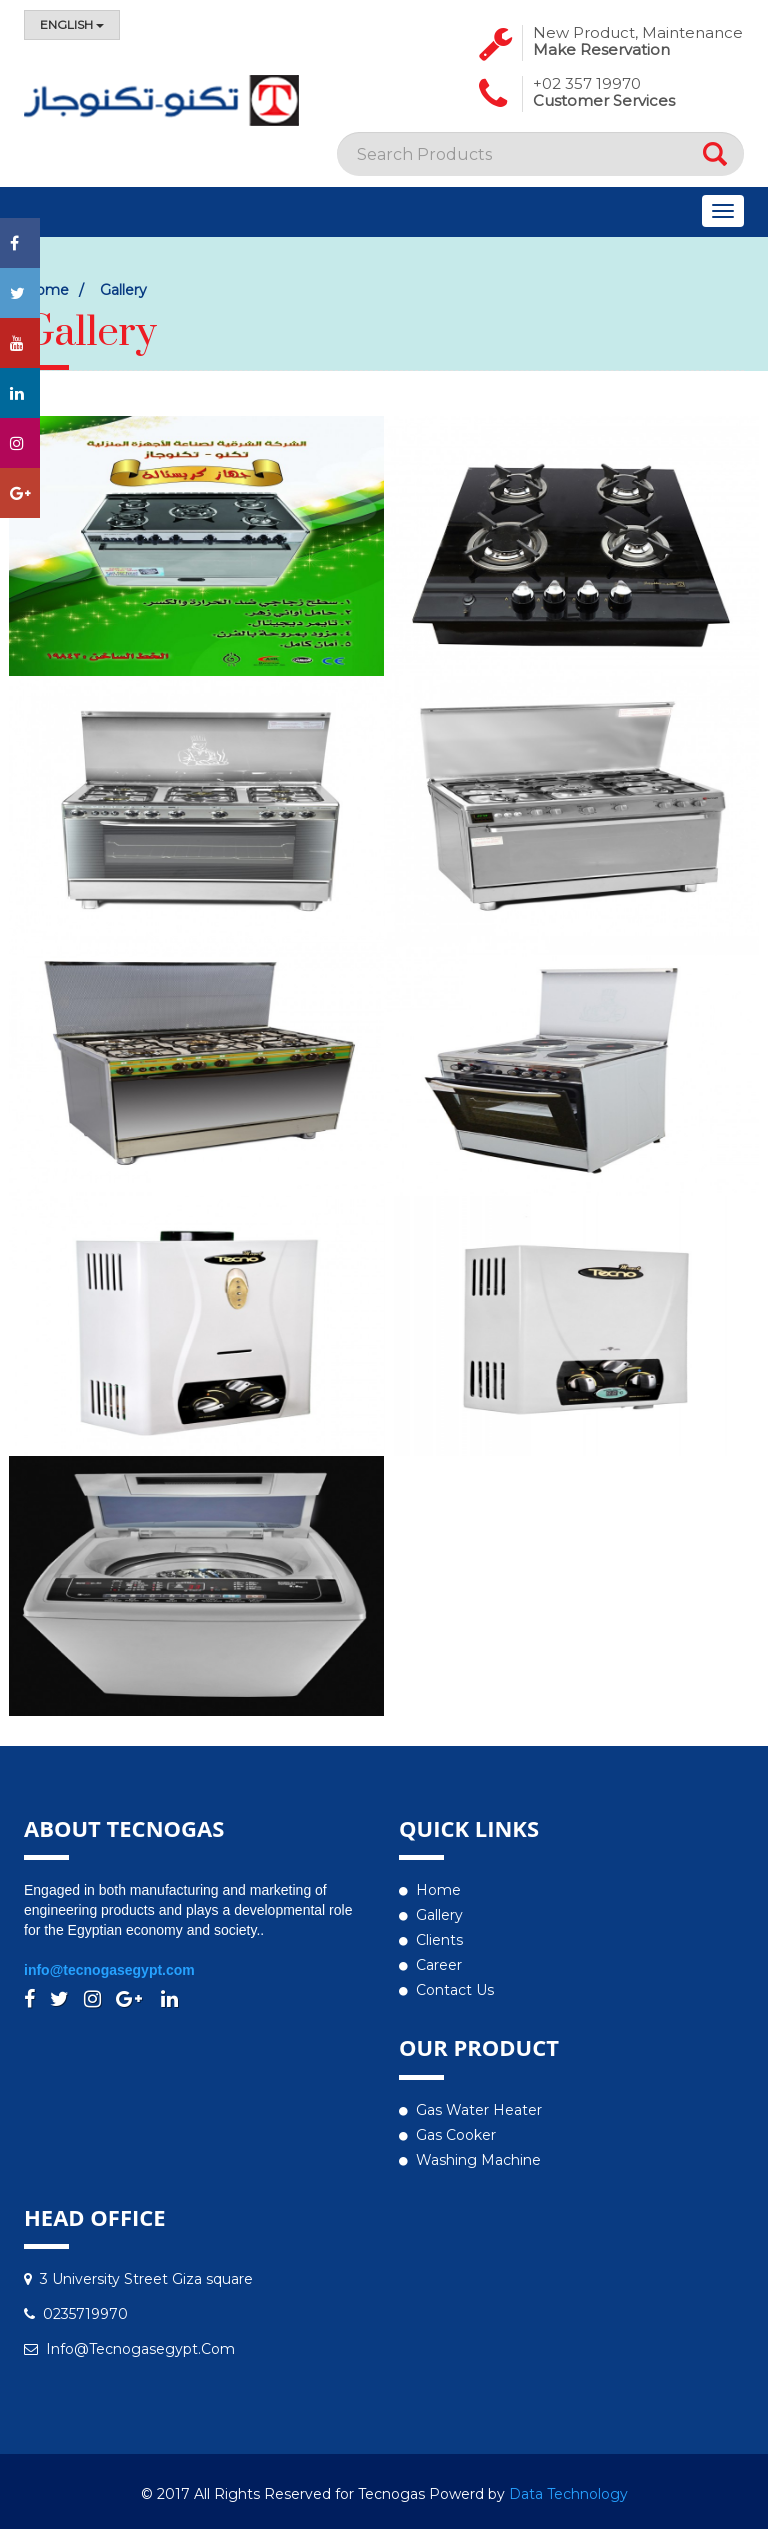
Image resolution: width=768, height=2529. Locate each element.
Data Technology (568, 2494)
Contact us (455, 1990)
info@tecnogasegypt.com (109, 1970)
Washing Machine (478, 2160)
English (72, 24)
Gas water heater (479, 2110)
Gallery (439, 1915)
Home (438, 1890)
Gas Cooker (456, 2135)
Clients (439, 1940)
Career (439, 1965)
